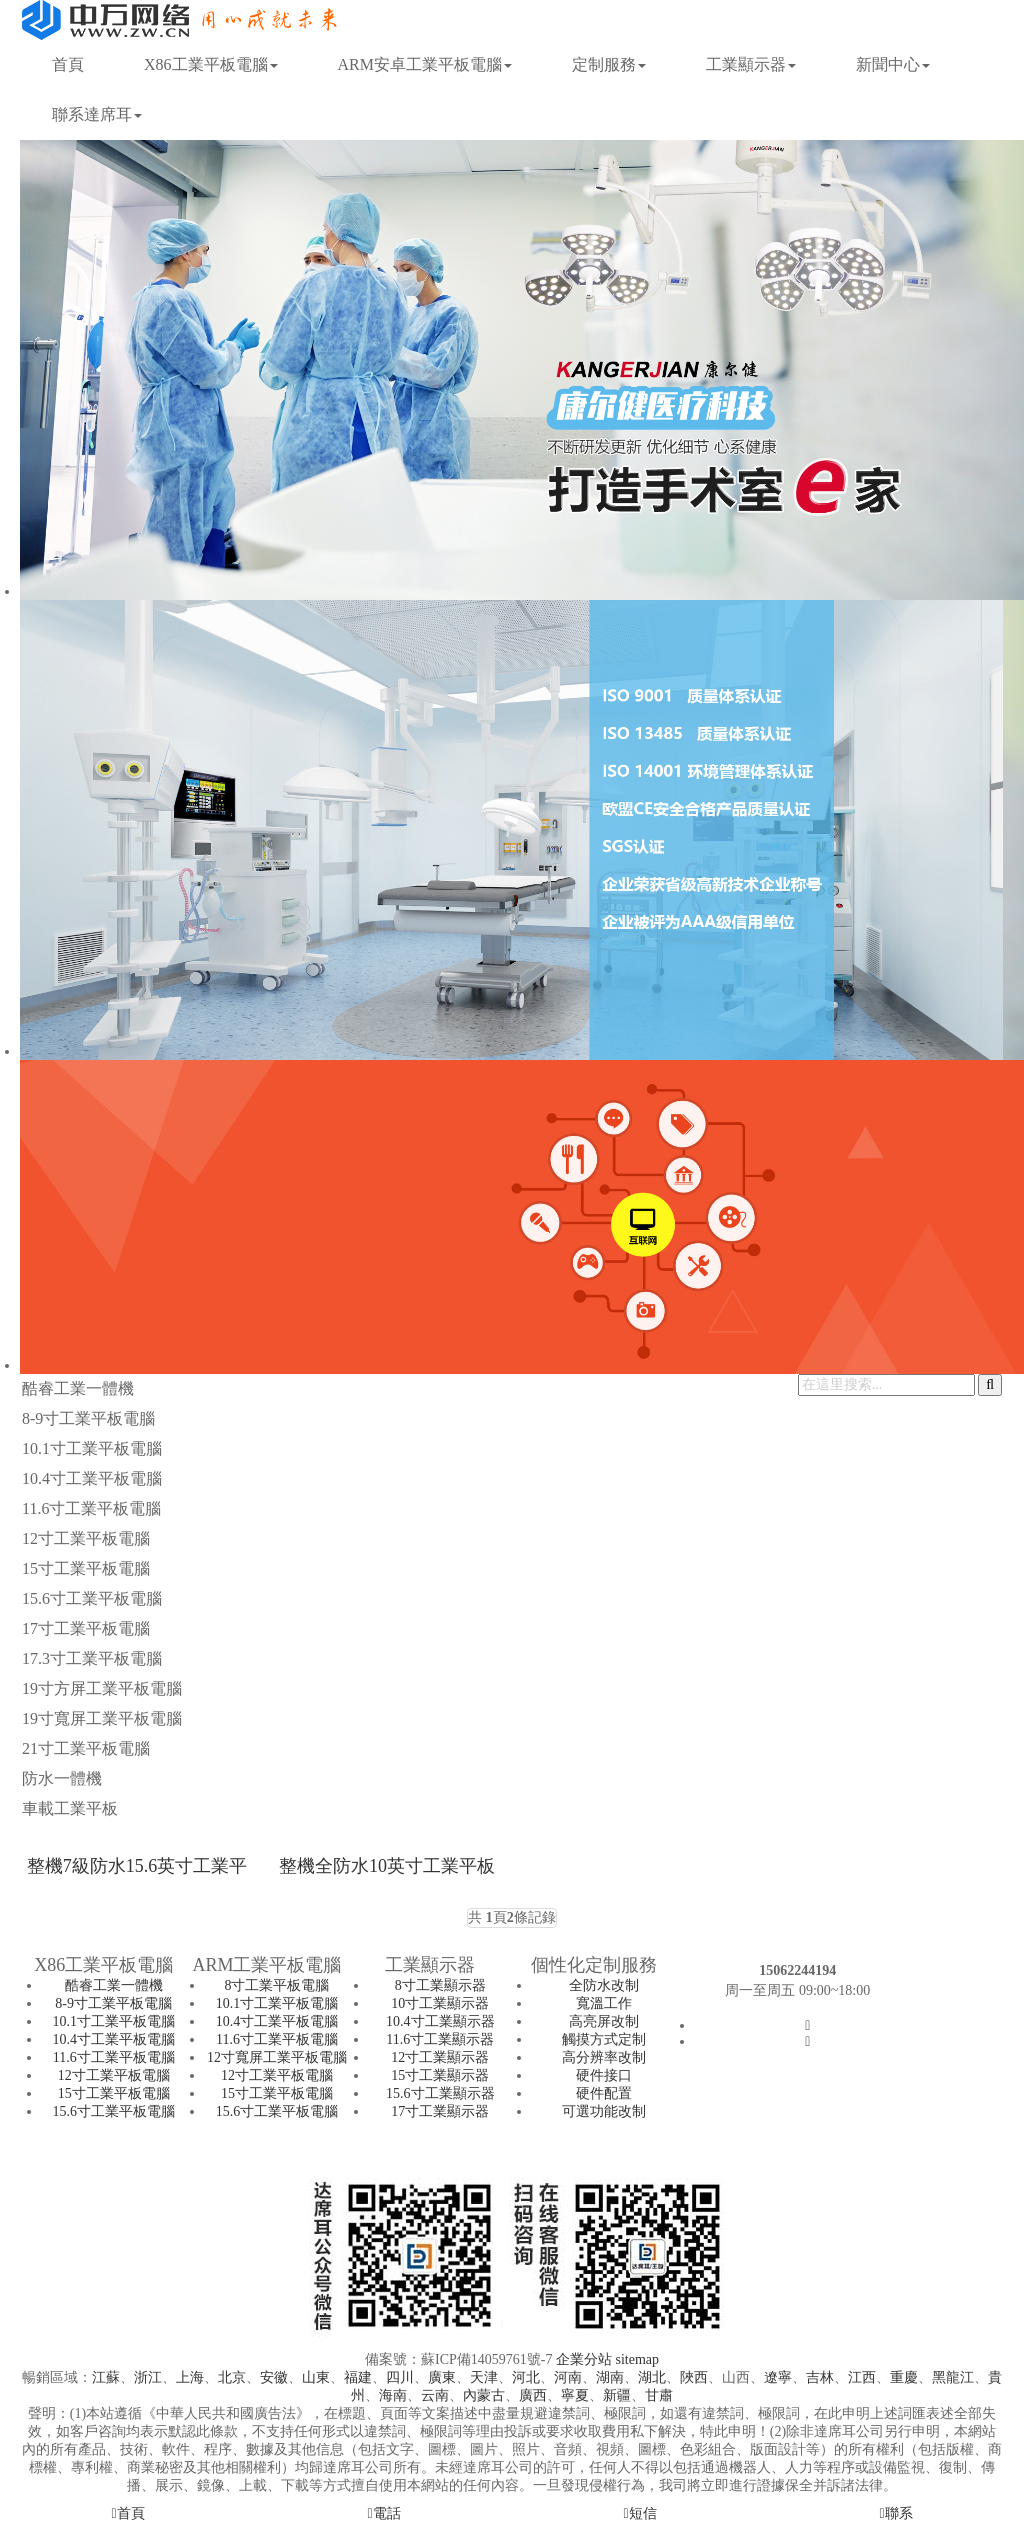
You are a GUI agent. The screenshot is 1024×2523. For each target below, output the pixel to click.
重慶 (904, 2377)
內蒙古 (484, 2395)
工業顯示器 (751, 64)
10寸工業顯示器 (440, 2003)
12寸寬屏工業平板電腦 (277, 2057)
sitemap (637, 2359)
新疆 (617, 2395)
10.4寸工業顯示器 (440, 2021)
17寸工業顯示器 (440, 2111)
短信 (639, 2513)
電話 (383, 2513)
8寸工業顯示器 (440, 1985)
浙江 (148, 2377)
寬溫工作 (604, 2003)
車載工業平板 (70, 1808)
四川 (400, 2377)
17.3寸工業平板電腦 (92, 1658)
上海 (190, 2377)
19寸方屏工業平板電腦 (102, 1688)
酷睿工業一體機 (78, 1388)
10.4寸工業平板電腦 (92, 1478)
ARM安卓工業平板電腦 (425, 64)
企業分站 (584, 2359)
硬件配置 (604, 2093)
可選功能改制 (604, 2111)
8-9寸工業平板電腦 (88, 1418)
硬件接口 (604, 2075)
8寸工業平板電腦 (276, 1985)
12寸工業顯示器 (440, 2057)
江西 (862, 2377)
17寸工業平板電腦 (86, 1628)
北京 (232, 2377)
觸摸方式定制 (604, 2039)
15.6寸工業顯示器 (440, 2093)
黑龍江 (953, 2377)
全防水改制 (604, 1985)
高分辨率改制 (604, 2057)
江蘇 (106, 2377)
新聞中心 (893, 64)
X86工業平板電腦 (211, 64)
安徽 (274, 2377)
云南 (435, 2395)
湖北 (652, 2377)
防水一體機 (62, 1778)
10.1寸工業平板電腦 (92, 1448)
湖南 (610, 2377)
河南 (568, 2377)
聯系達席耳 (97, 114)
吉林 (820, 2377)
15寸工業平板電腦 (86, 1568)
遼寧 (778, 2377)
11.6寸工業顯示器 (440, 2039)
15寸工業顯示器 (440, 2075)
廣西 (533, 2395)
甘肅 (659, 2395)
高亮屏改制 (604, 2021)
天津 (484, 2377)
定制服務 (609, 64)
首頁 (68, 64)
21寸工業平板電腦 (86, 1748)
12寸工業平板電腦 (86, 1538)
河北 (526, 2377)
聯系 (895, 2513)
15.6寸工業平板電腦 (92, 1598)
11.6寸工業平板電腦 (91, 1508)
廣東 (442, 2377)
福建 (358, 2377)
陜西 (694, 2377)
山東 (316, 2377)
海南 (393, 2395)
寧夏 (575, 2395)
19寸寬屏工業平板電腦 (102, 1718)
